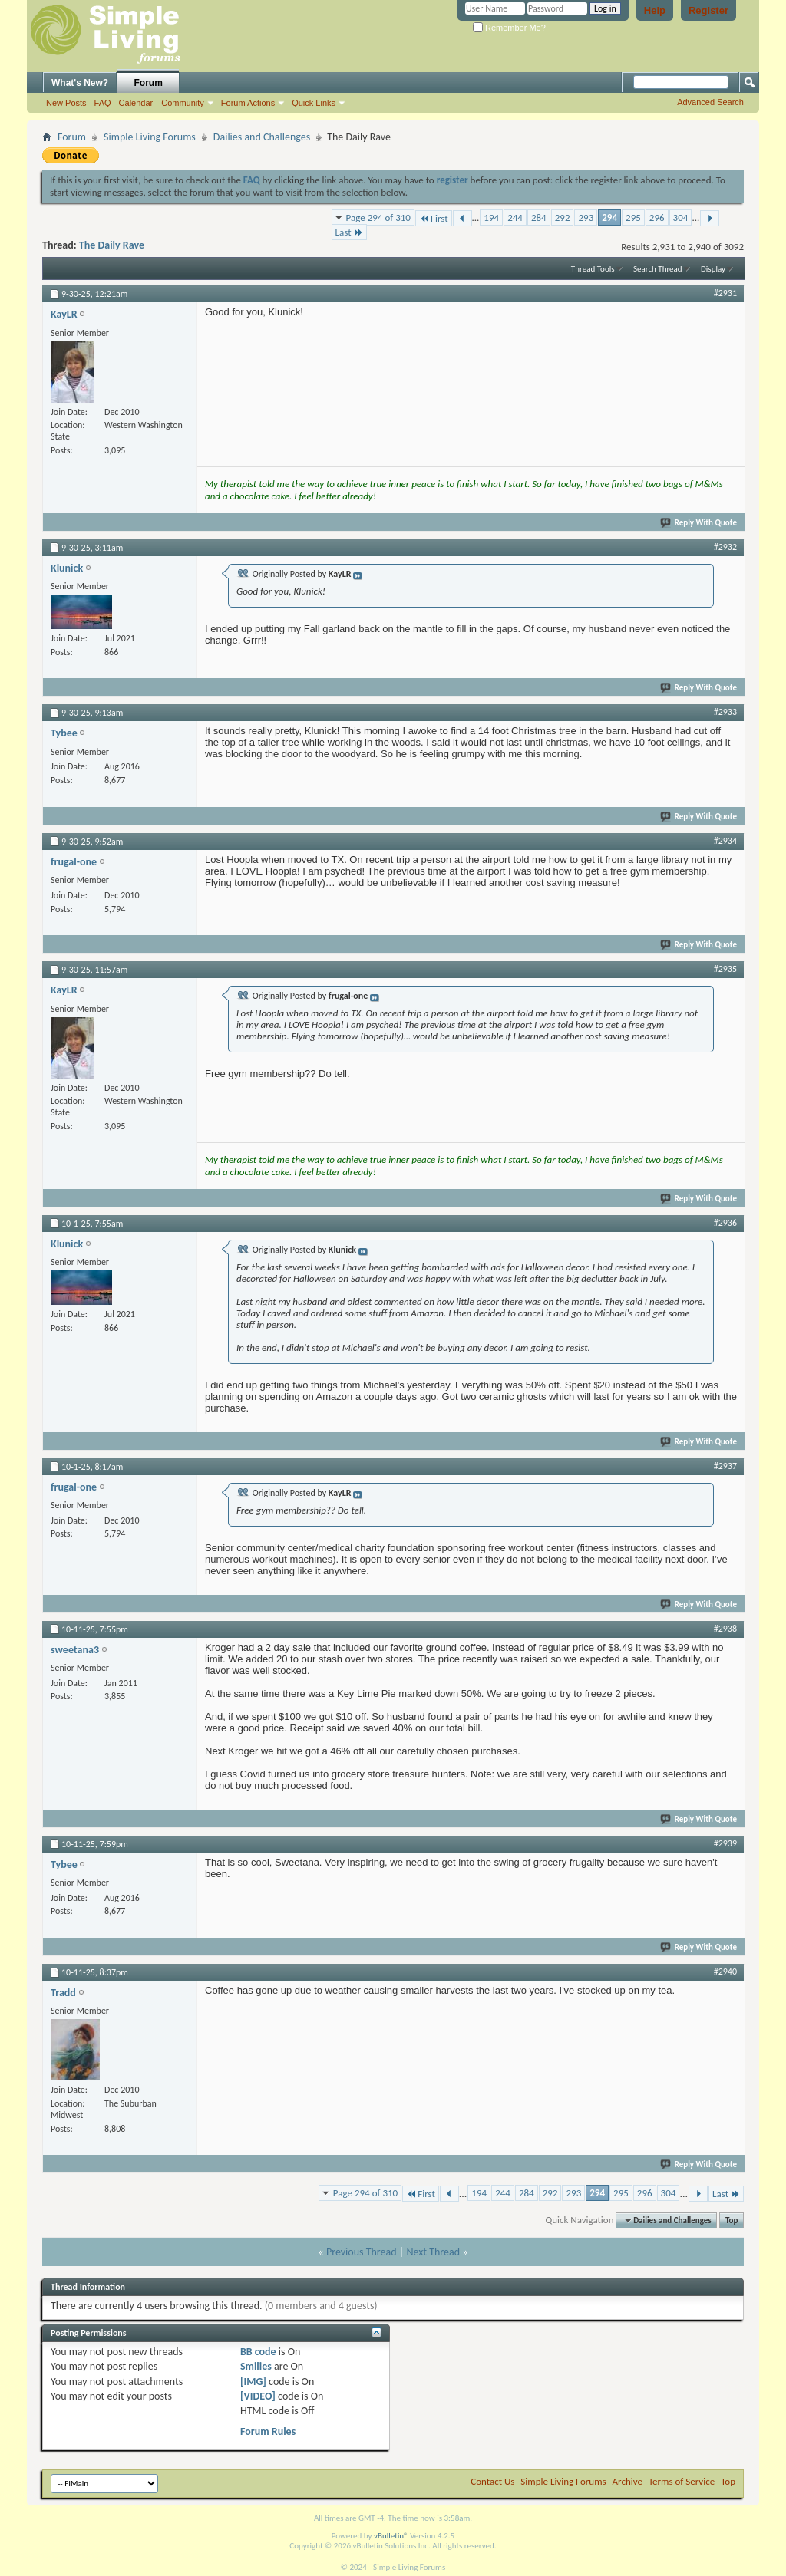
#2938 (725, 1628)
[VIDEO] (258, 2396)
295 (633, 217)
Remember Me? (509, 27)
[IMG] (253, 2381)
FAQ (102, 102)
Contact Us (492, 2481)
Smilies (256, 2366)
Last (349, 232)
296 (657, 217)
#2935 (725, 969)
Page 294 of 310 (378, 217)
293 (585, 217)
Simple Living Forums (150, 136)
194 (491, 217)
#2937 (725, 1466)
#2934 (725, 840)
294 (609, 217)
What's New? (79, 82)
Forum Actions (248, 102)
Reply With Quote (699, 523)
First (433, 218)
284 (539, 217)
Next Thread (433, 2251)
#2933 (725, 712)
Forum (148, 82)
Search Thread (657, 269)
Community (182, 102)
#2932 (725, 547)
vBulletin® (391, 2536)
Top (731, 2220)
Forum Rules (268, 2431)
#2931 (725, 293)
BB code (258, 2351)
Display (713, 269)
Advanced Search (710, 102)
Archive (627, 2481)
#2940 (725, 1971)
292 (562, 217)
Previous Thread (361, 2251)
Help (654, 10)
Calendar (136, 102)
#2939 (725, 1843)
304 (681, 217)
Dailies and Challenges (261, 136)
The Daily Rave (111, 245)
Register (708, 10)
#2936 (725, 1222)
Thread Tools (593, 269)
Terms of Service (682, 2481)
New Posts (66, 102)
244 (515, 217)
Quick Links (313, 102)
